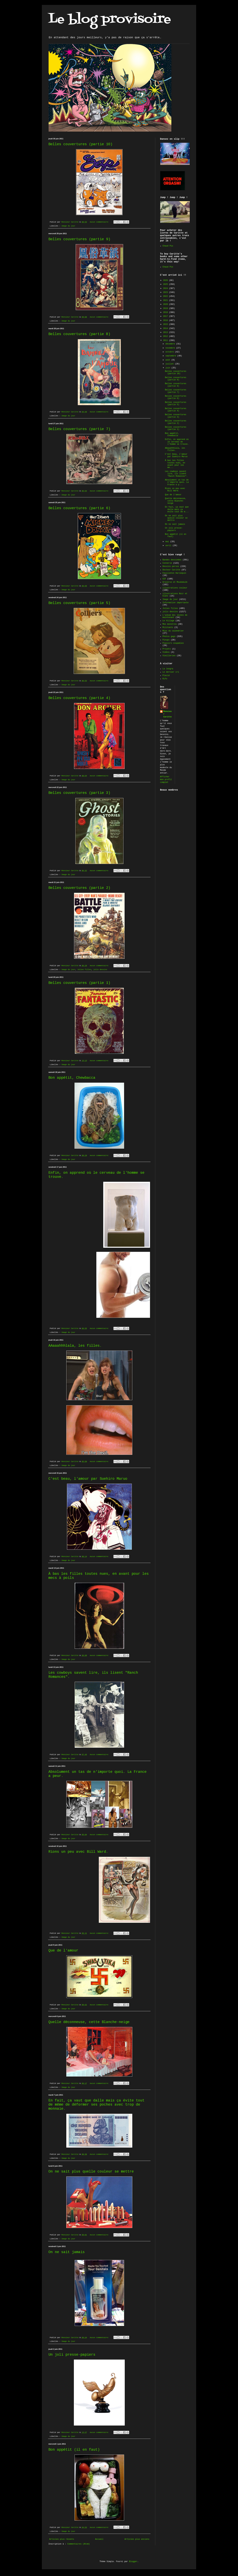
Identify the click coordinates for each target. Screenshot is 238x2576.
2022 (166, 296)
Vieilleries (168, 656)
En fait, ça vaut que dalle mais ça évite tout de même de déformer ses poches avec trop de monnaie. (96, 2105)
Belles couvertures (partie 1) (79, 983)
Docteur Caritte (171, 570)
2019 (166, 308)
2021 (166, 300)
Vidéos (166, 652)
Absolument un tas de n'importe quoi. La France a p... (177, 482)
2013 (166, 332)
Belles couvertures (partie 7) (79, 429)
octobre (170, 352)
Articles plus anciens (137, 2539)
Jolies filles (84, 970)
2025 (166, 284)
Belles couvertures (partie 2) (79, 888)
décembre (170, 344)
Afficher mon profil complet (166, 780)
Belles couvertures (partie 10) (80, 144)
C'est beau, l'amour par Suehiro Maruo (87, 1479)
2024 (166, 288)
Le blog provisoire (109, 19)
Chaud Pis (167, 246)
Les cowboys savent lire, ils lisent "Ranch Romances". (176, 473)
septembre (171, 356)
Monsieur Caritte (167, 714)
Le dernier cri (170, 672)
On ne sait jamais (66, 2252)
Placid (166, 675)
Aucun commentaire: (100, 222)
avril (169, 545)
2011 (166, 340)
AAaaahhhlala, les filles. (75, 1346)
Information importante (175, 603)
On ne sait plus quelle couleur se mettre (91, 2172)
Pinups (166, 640)
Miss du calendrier (173, 631)
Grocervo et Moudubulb (174, 582)
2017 (166, 316)
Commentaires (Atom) (78, 2544)
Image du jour (68, 226)
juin (168, 368)
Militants (167, 627)
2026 (166, 280)
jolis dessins (100, 970)
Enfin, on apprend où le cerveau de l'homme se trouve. (177, 441)
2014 (166, 328)
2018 (166, 312)
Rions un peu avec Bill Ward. (78, 1852)
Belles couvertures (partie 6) (79, 508)
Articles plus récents (61, 2539)
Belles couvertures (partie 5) (79, 603)
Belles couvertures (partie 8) (79, 334)
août (168, 360)
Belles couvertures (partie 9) (79, 239)
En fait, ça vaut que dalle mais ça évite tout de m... (177, 509)
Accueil (99, 2539)
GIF (164, 579)
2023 (166, 292)
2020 (166, 304)
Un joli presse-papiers (71, 2355)
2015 (166, 324)
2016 (166, 320)
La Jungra (167, 669)
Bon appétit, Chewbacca (71, 1078)
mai (167, 542)
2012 (166, 336)
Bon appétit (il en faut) (74, 2450)
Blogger (133, 2561)
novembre (170, 348)
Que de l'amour (63, 1951)
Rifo (164, 679)
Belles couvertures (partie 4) (79, 698)
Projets (166, 649)
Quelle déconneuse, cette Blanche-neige (89, 2022)
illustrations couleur (174, 588)
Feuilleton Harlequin (174, 573)
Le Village (168, 621)
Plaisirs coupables (173, 643)
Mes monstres (169, 624)
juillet (170, 364)
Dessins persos (170, 566)
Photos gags (168, 636)
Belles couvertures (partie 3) (79, 793)
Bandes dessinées (171, 560)
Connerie (167, 563)
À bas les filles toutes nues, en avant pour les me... (175, 464)
